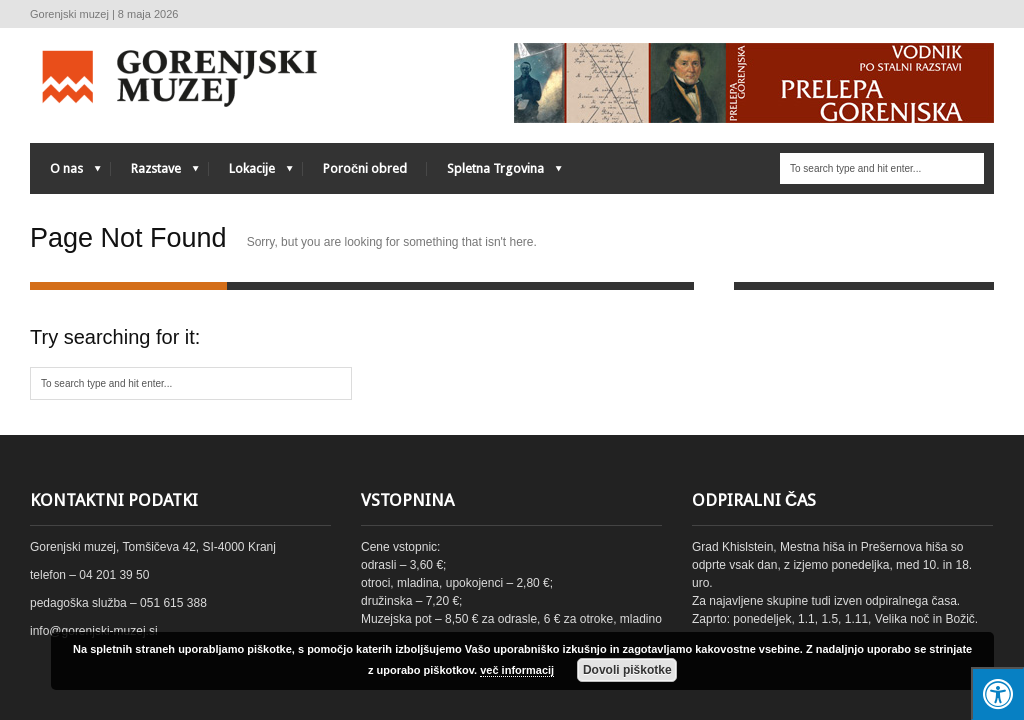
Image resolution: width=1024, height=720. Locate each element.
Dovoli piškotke (627, 670)
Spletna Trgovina (494, 173)
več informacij (517, 670)
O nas (65, 173)
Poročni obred (365, 168)
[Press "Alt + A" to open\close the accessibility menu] (997, 693)
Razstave (155, 173)
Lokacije (251, 173)
